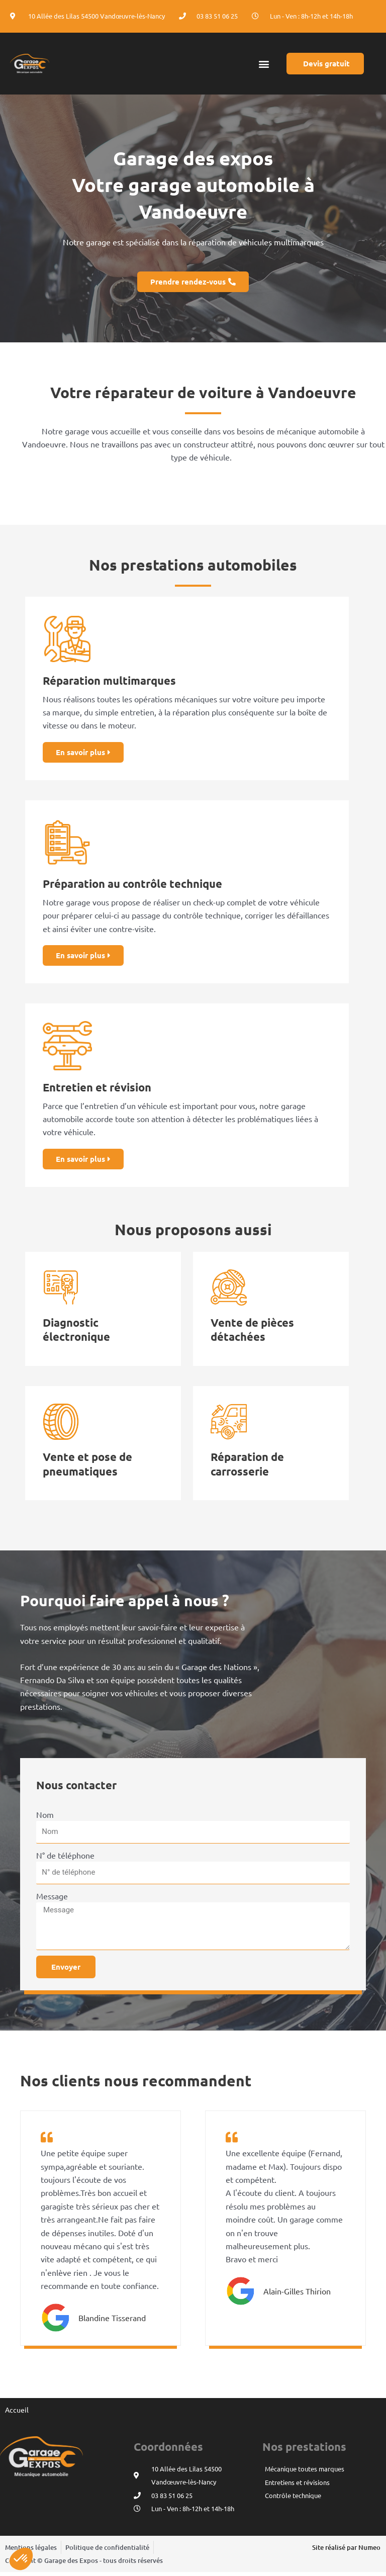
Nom (45, 1818)
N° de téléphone (65, 1859)
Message (52, 1899)
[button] (264, 63)
